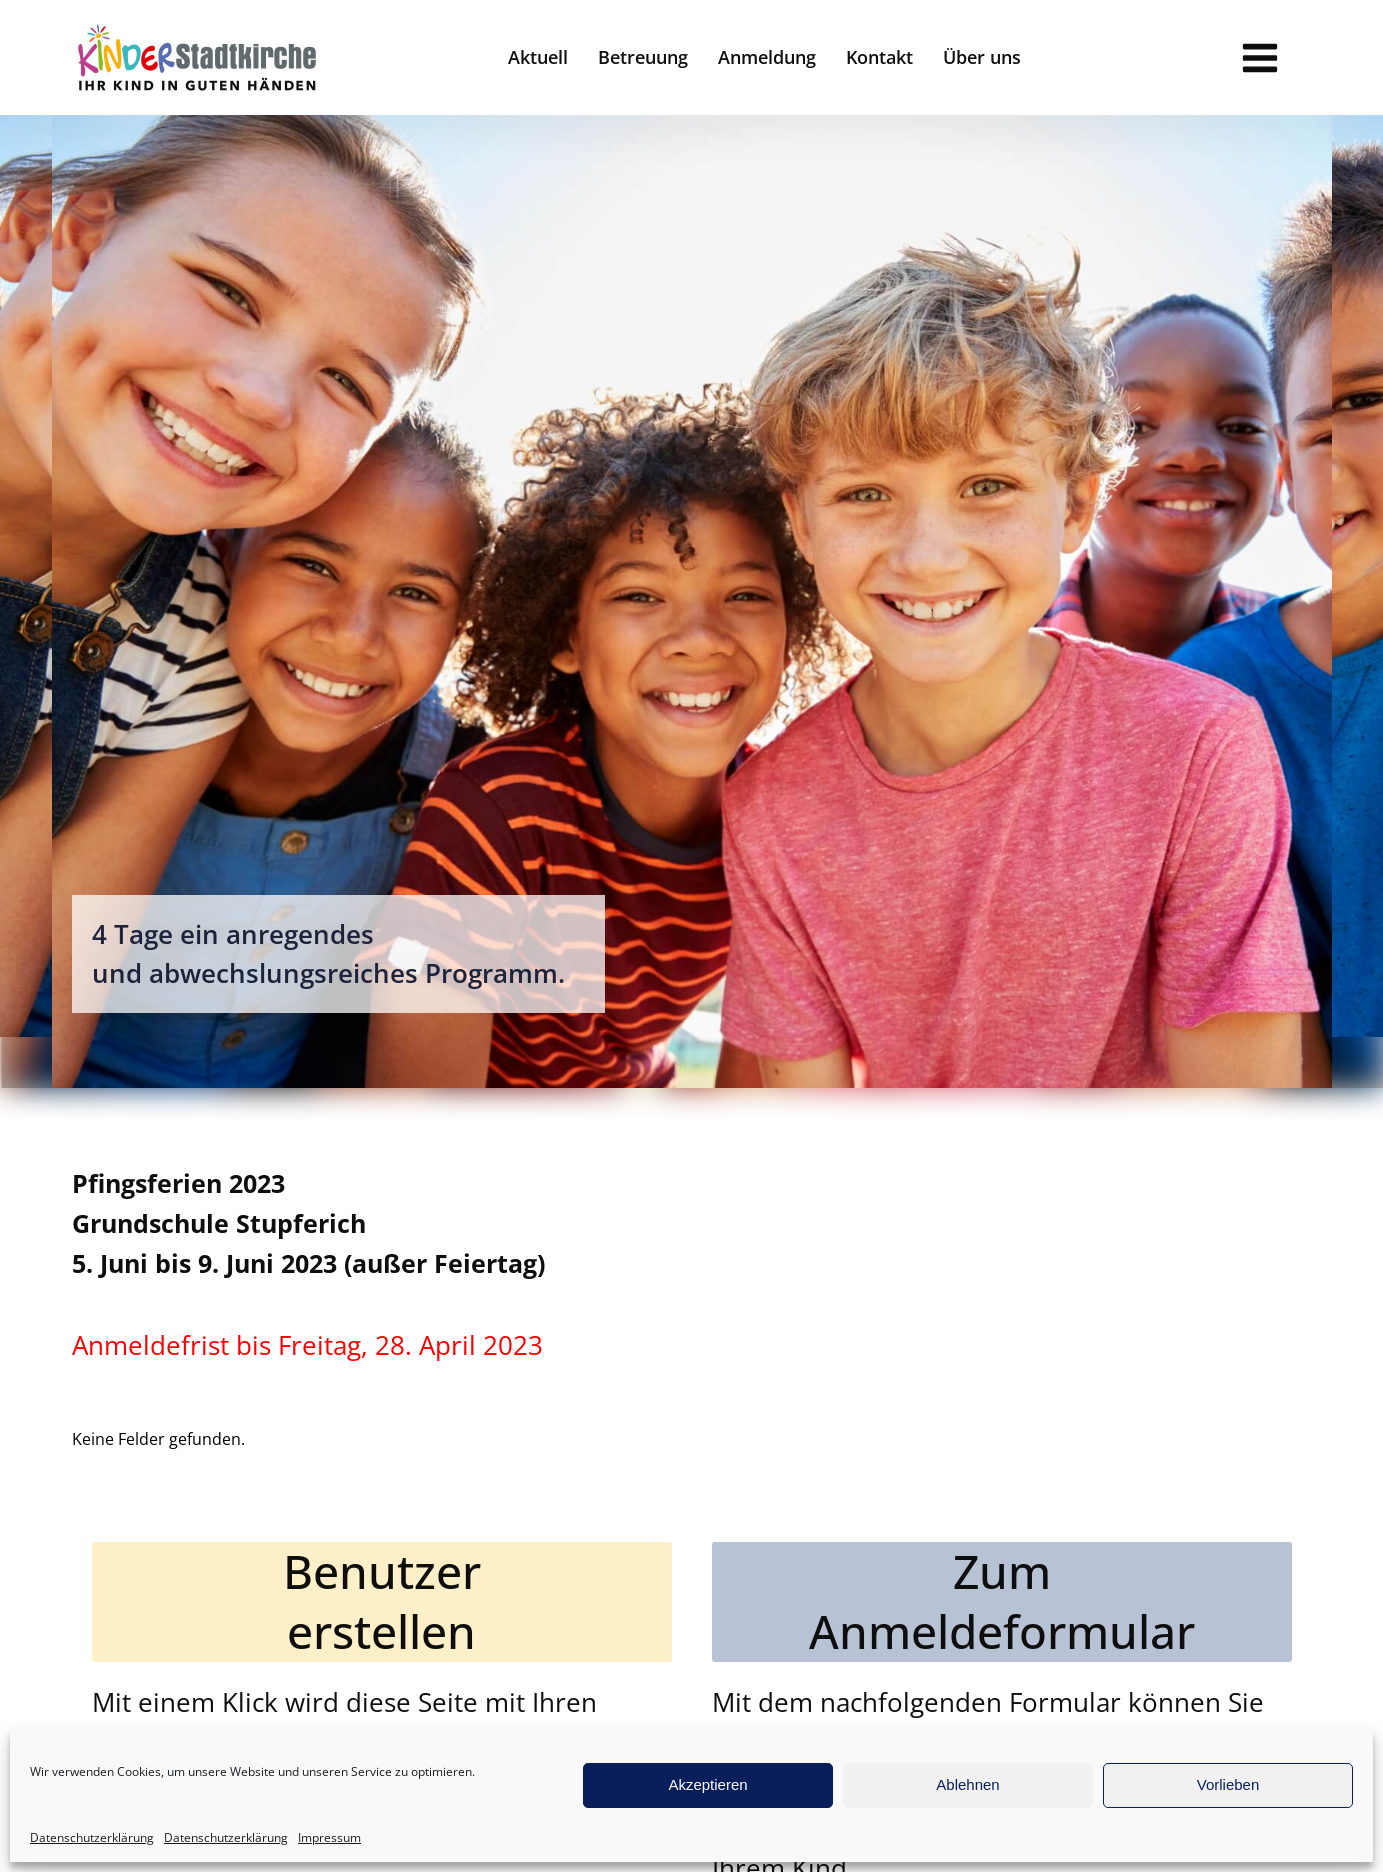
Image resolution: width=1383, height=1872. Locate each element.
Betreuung (643, 57)
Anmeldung (767, 57)
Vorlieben (1228, 1784)
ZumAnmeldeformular (1002, 1602)
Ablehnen (967, 1784)
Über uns (982, 57)
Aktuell (538, 57)
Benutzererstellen (382, 1602)
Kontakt (879, 57)
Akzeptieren (707, 1784)
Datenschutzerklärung (92, 1837)
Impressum (329, 1837)
